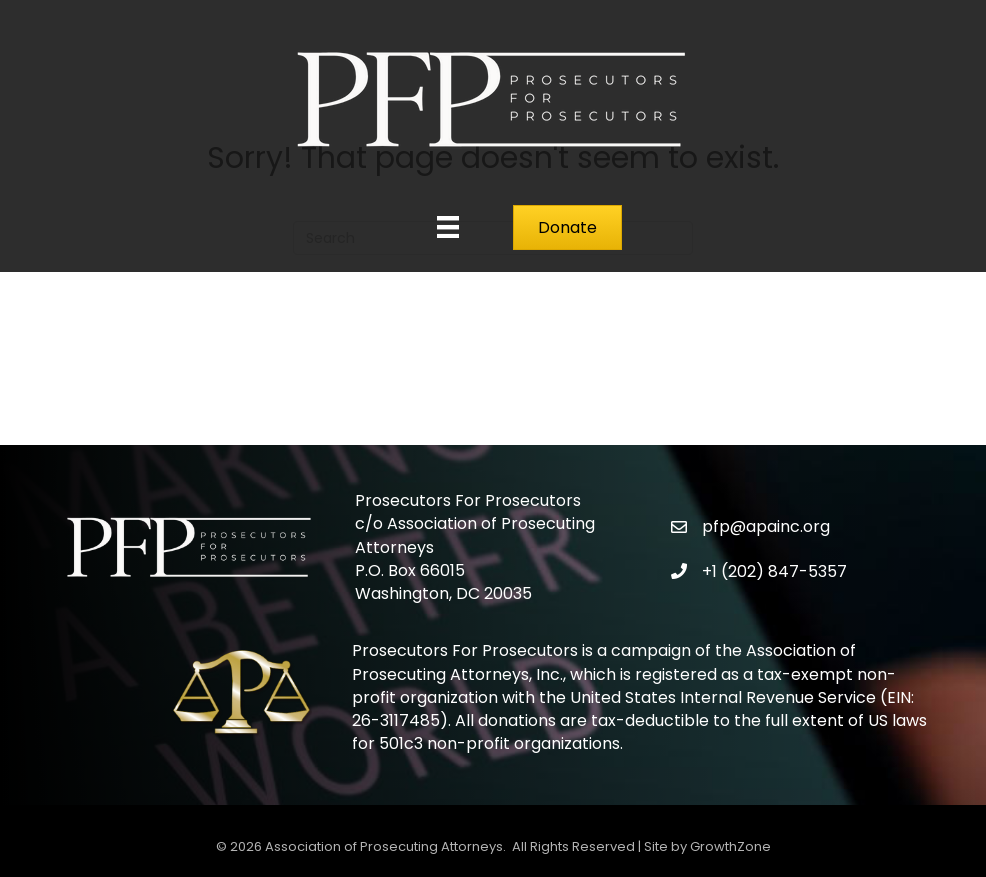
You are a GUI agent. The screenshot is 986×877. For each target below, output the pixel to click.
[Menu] (448, 227)
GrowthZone (730, 846)
